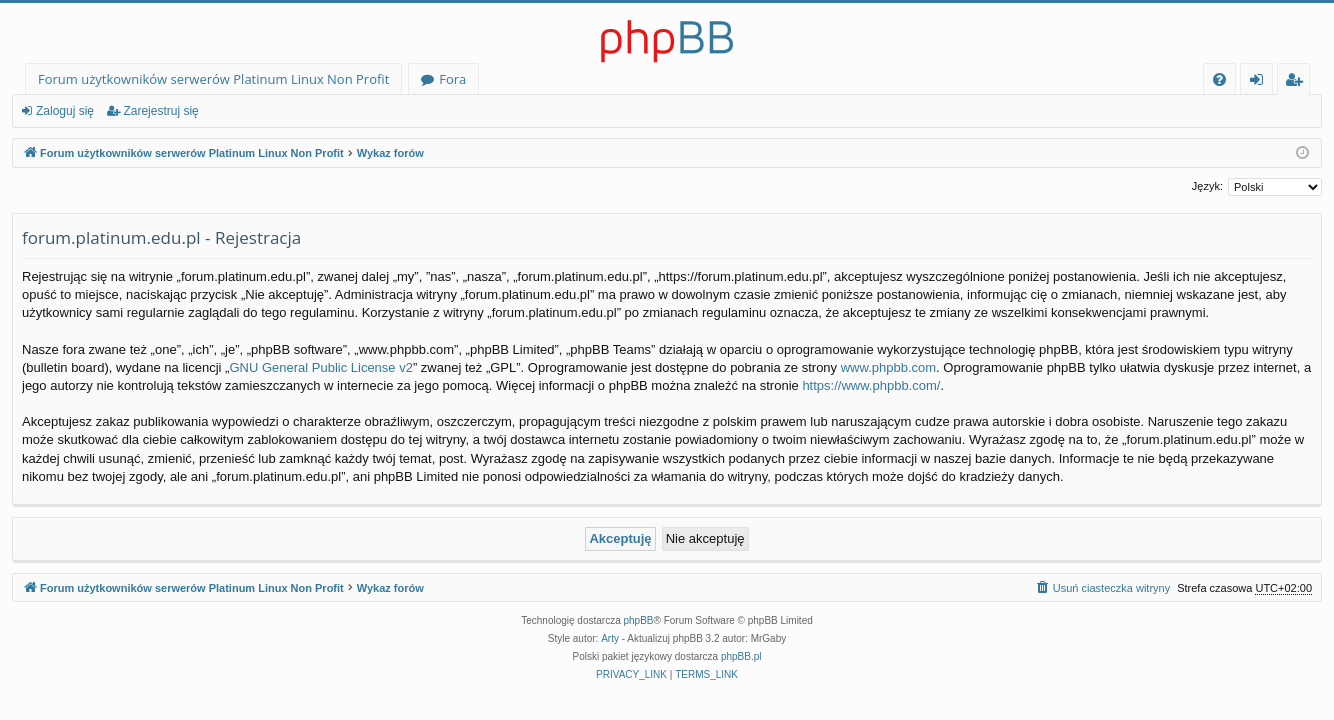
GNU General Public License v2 (321, 367)
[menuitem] (1219, 79)
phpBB (639, 620)
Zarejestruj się (160, 111)
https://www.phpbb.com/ (871, 385)
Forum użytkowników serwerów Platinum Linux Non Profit (213, 79)
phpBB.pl (741, 656)
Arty (610, 638)
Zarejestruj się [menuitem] (1299, 82)
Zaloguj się (65, 111)
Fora (452, 79)
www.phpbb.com (888, 367)
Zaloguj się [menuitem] (1260, 82)
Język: (1207, 186)
